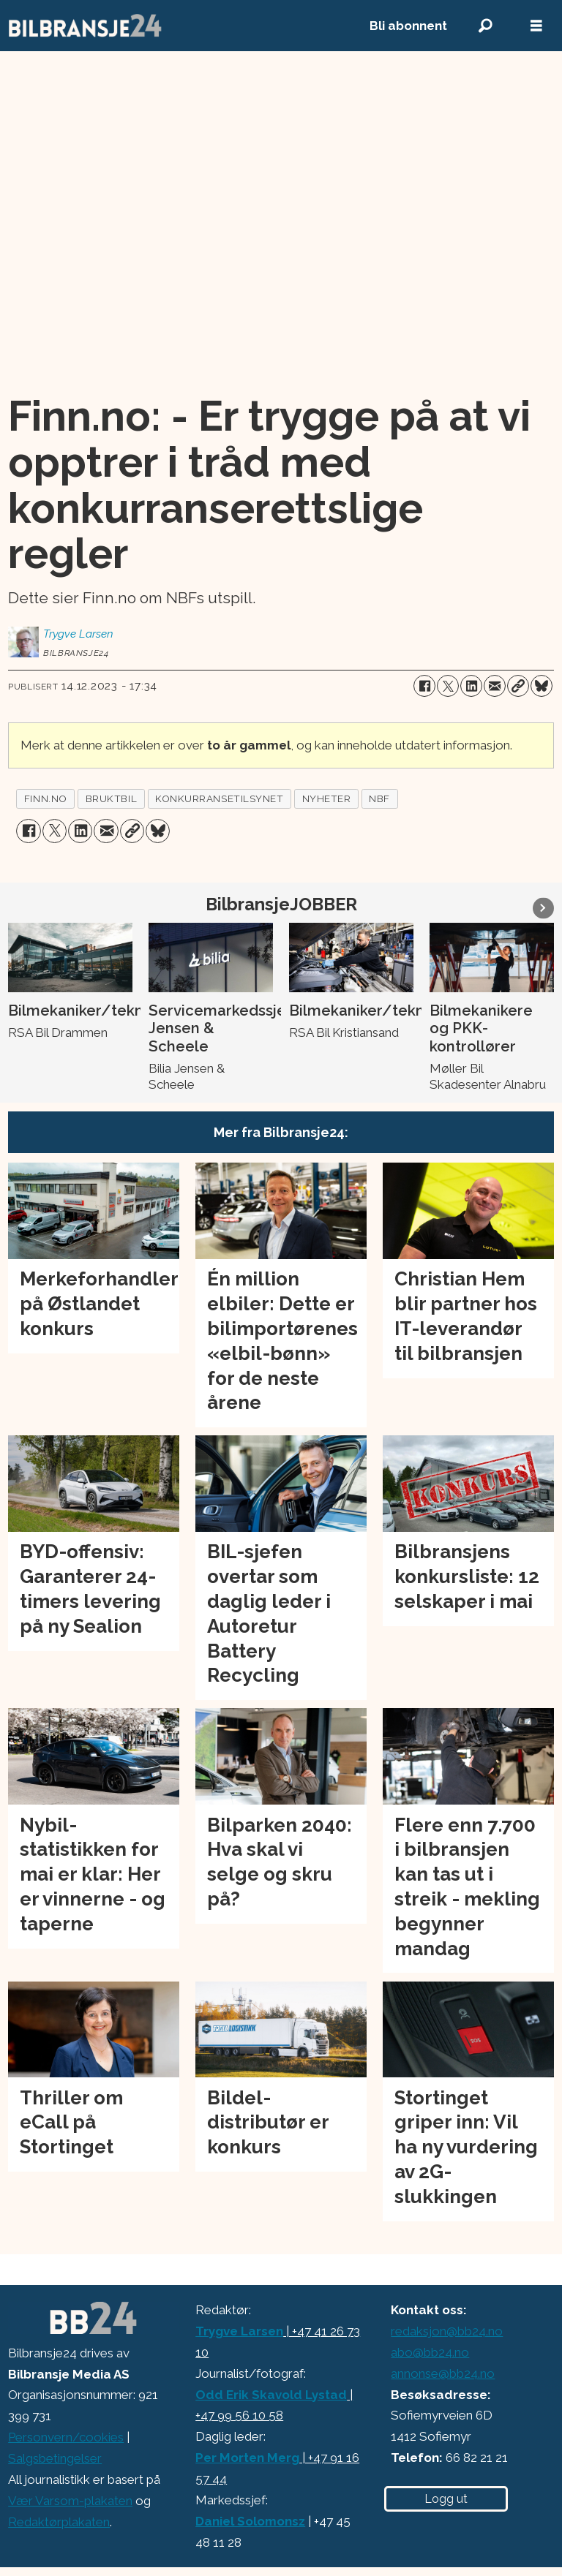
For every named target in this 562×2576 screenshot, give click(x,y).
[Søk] (485, 26)
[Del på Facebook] (424, 686)
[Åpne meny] (536, 26)
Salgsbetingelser (55, 2458)
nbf (379, 798)
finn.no (45, 798)
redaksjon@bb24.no (447, 2331)
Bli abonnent (408, 25)
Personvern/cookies (66, 2437)
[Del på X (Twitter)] (448, 686)
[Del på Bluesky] (541, 686)
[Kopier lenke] (518, 686)
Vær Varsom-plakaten (70, 2500)
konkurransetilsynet (219, 798)
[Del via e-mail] (495, 686)
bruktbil (111, 798)
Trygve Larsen (239, 2331)
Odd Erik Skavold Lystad (271, 2394)
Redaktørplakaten (59, 2522)
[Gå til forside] (173, 25)
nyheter (326, 798)
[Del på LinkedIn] (471, 686)
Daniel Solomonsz (250, 2521)
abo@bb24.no (430, 2352)
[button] (543, 907)
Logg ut (446, 2499)
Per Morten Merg (247, 2457)
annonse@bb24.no (443, 2373)
